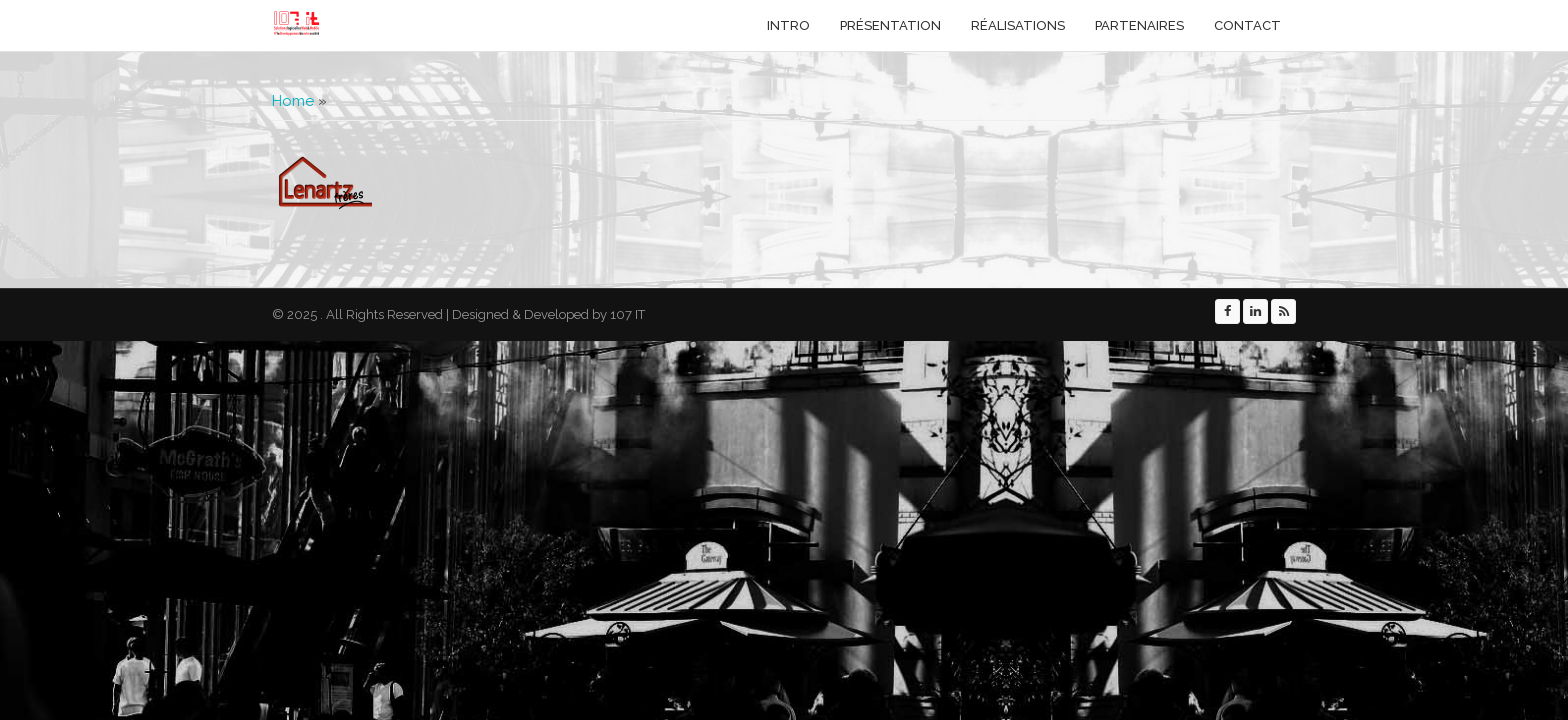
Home (293, 101)
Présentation (890, 25)
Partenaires (1139, 25)
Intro (788, 25)
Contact (1247, 25)
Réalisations (1018, 25)
